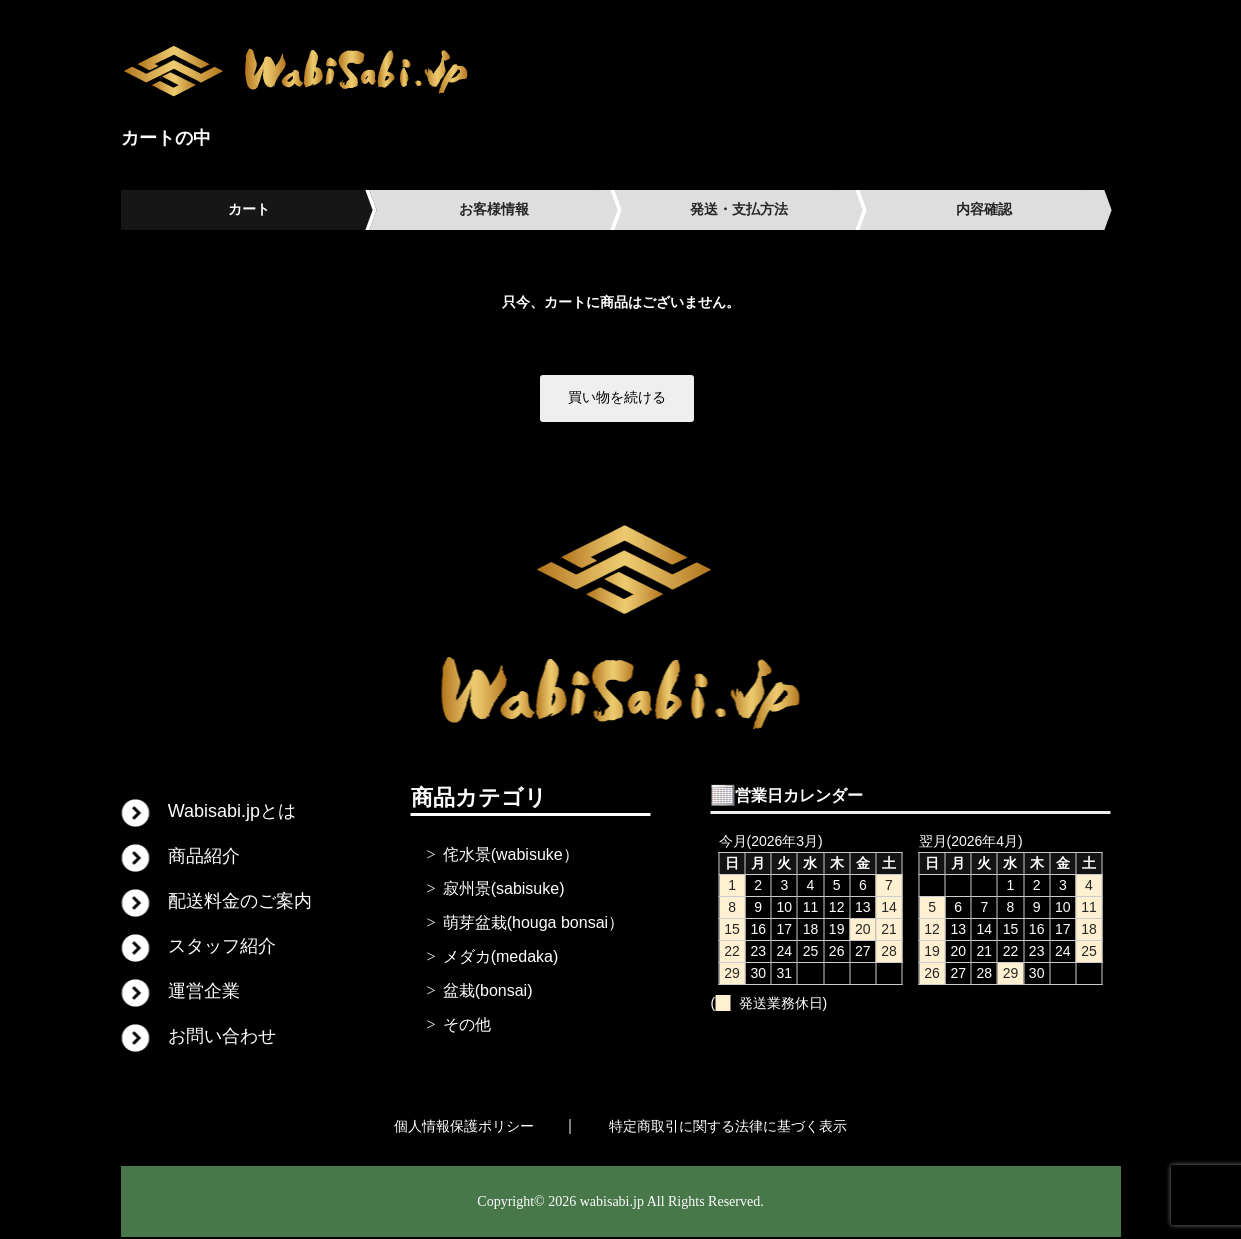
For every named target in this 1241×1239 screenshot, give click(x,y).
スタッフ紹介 (222, 947)
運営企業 (204, 992)
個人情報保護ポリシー (464, 1127)
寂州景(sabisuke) (504, 889)
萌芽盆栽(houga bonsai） (533, 923)
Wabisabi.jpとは (232, 812)
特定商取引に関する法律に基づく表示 (728, 1127)
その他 (467, 1025)
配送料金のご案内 (240, 902)
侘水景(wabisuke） (511, 855)
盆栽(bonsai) (488, 991)
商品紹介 (204, 857)
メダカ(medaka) (501, 957)
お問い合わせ (222, 1037)
